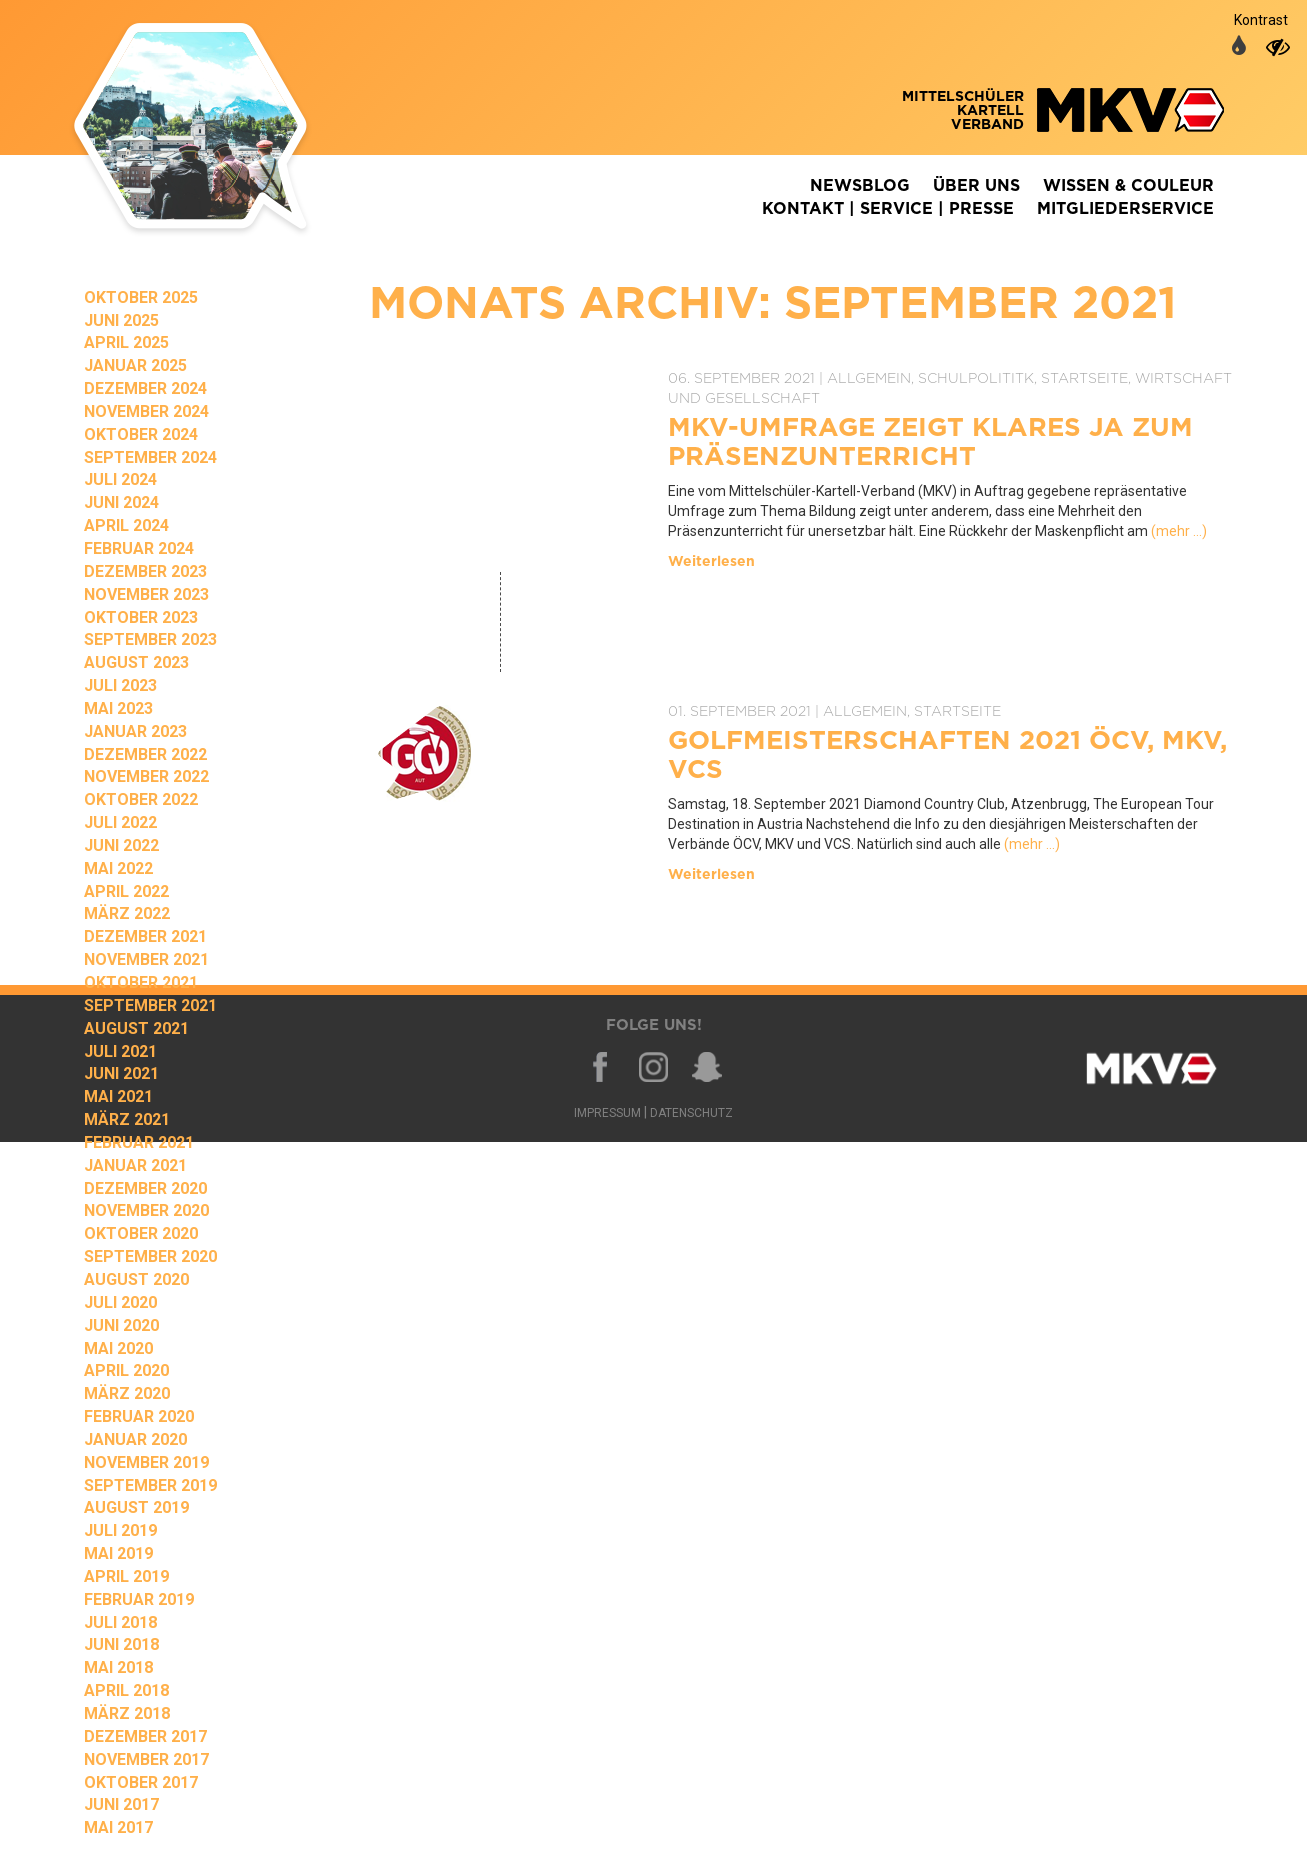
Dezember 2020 (145, 1188)
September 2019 (150, 1485)
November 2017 (146, 1759)
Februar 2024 (139, 548)
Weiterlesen (711, 562)
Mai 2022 (118, 868)
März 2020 (127, 1393)
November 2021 (146, 959)
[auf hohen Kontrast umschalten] (1278, 47)
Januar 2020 (135, 1439)
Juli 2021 (120, 1051)
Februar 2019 (139, 1599)
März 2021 (127, 1119)
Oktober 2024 (141, 434)
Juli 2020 (120, 1302)
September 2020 (150, 1256)
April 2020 (126, 1370)
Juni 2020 (121, 1325)
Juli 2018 (120, 1622)
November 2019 (146, 1462)
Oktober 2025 (141, 297)
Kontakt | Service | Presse (888, 209)
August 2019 (136, 1507)
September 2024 (150, 457)
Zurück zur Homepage (219, 130)
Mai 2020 (118, 1348)
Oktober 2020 (141, 1233)
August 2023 (136, 662)
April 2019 (126, 1576)
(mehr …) (1179, 531)
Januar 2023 (135, 731)
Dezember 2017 (145, 1736)
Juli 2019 (120, 1530)
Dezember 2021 (145, 936)
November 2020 (146, 1210)
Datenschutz (691, 1113)
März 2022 (127, 913)
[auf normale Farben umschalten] (1239, 47)
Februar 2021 (139, 1142)
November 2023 (146, 594)
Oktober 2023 (141, 617)
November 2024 (146, 411)
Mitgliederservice (1125, 209)
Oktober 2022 (141, 799)
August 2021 (136, 1028)
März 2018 (127, 1713)
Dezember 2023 (145, 571)
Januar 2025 (135, 365)
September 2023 (150, 639)
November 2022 (146, 776)
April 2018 (126, 1690)
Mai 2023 (118, 708)
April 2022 (126, 891)
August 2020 (136, 1279)
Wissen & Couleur (1128, 186)
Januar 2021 (135, 1165)
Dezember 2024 (145, 388)
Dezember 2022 (145, 754)
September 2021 (150, 1005)
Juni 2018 (121, 1644)
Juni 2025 (121, 320)
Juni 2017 (121, 1804)
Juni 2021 (121, 1073)
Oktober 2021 (141, 982)
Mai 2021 (118, 1096)
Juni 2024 (121, 502)
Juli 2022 (120, 822)
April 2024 (126, 525)
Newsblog (860, 186)
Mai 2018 (118, 1667)
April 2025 (126, 342)
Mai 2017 (118, 1827)
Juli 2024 (120, 479)
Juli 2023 (120, 685)
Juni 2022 (121, 845)
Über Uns (976, 186)
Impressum (607, 1113)
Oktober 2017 (141, 1782)
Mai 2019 (118, 1553)
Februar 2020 (139, 1416)
